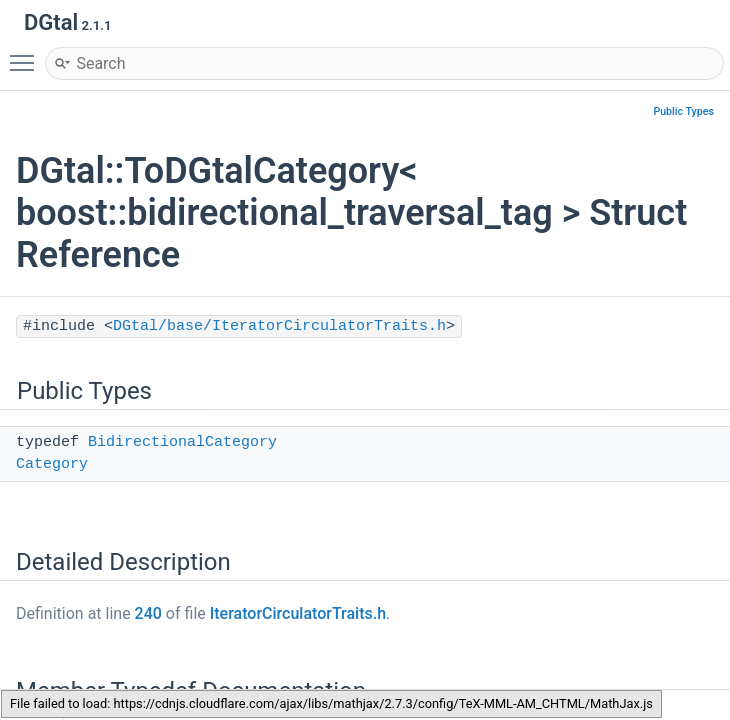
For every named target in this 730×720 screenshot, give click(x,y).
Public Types (683, 111)
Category (52, 464)
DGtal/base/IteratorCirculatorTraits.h (279, 326)
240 (148, 613)
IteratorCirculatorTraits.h (298, 613)
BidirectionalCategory (182, 442)
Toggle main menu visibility (27, 54)
